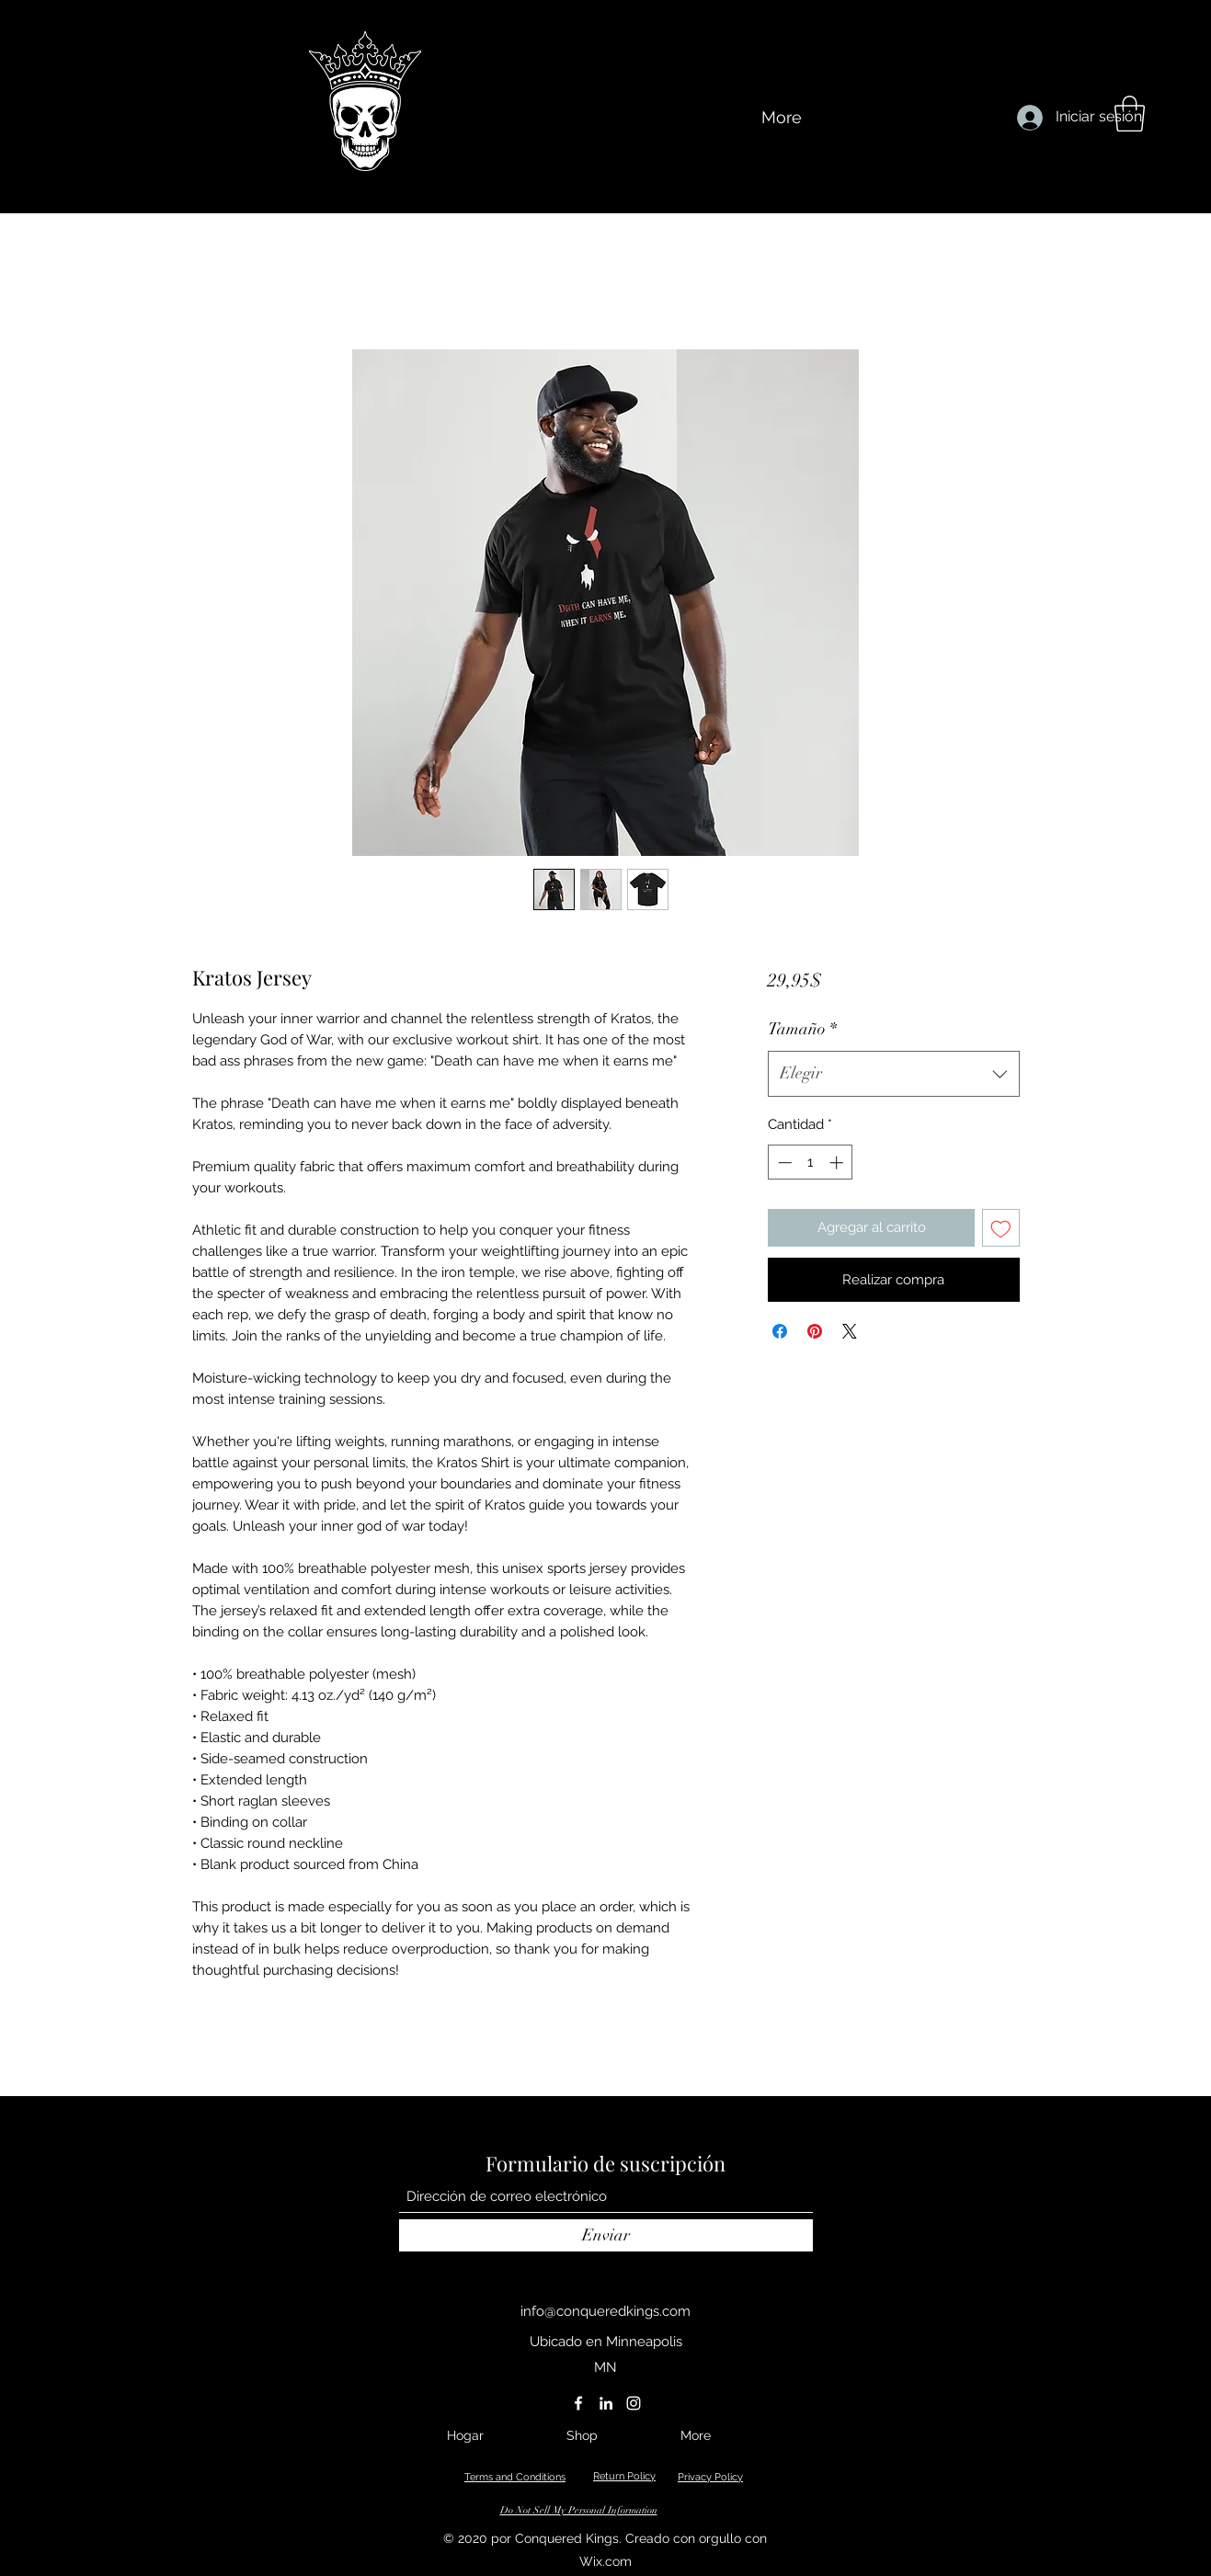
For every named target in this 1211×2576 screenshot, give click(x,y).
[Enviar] (606, 2235)
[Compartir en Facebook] (780, 1331)
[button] (1129, 113)
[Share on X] (850, 1331)
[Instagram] (633, 2403)
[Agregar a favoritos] (1001, 1228)
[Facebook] (578, 2403)
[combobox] (893, 1074)
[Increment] (838, 1163)
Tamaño (802, 1029)
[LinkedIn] (606, 2403)
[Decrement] (783, 1163)
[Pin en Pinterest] (815, 1331)
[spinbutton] (810, 1163)
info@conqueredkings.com (605, 2311)
